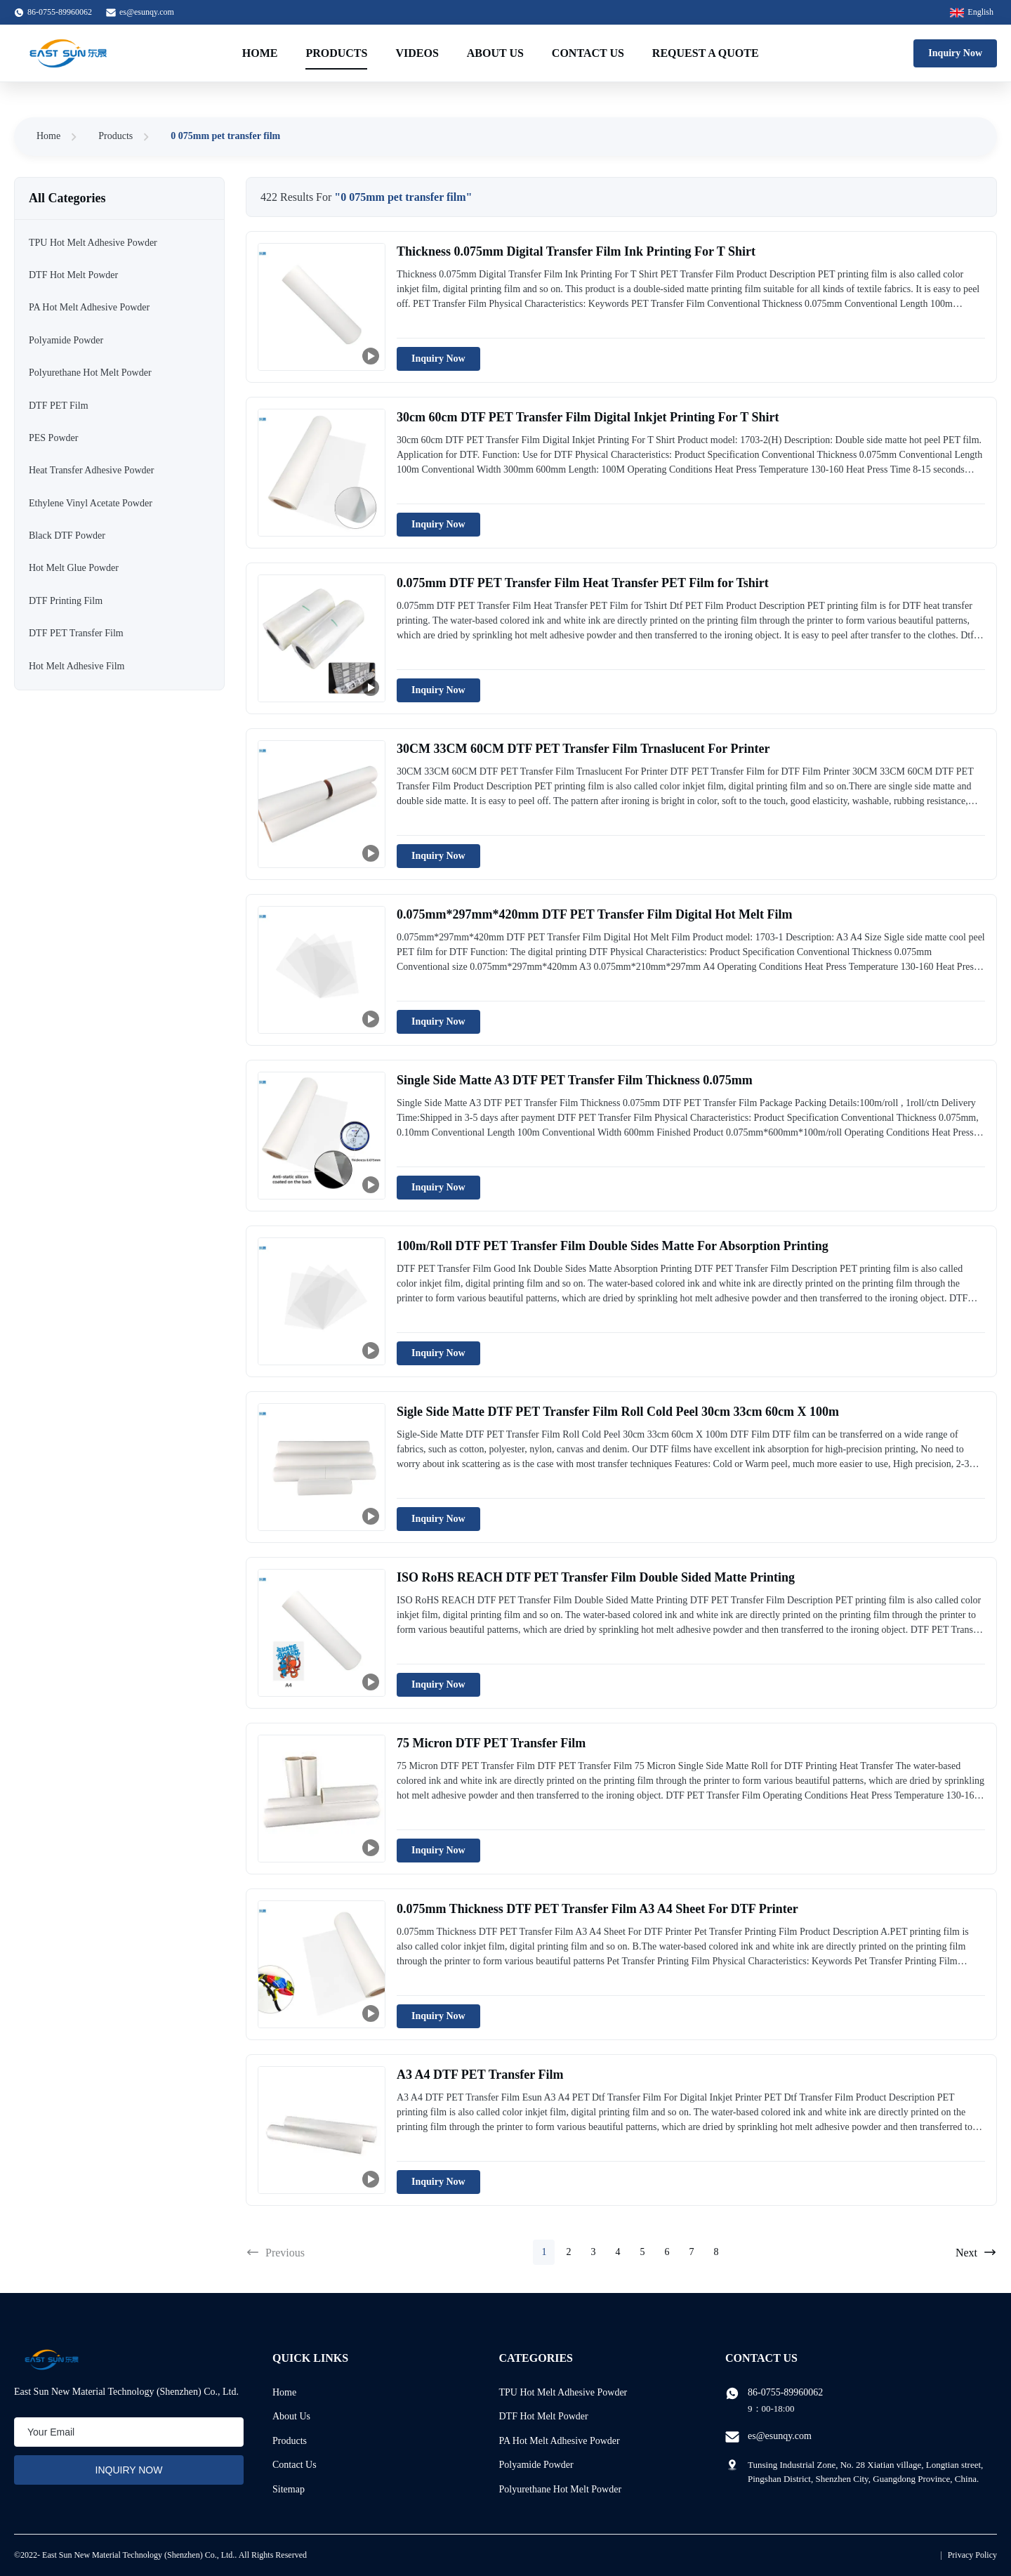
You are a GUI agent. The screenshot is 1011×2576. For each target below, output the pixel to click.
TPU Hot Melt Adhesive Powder (563, 2392)
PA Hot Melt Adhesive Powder (559, 2441)
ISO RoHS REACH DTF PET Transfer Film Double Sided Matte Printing (596, 1577)
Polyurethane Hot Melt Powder (560, 2489)
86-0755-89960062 (785, 2392)
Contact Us (588, 53)
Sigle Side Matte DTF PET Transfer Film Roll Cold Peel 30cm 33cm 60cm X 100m (618, 1412)
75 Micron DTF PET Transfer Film (491, 1743)
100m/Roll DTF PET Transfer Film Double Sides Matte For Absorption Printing (612, 1246)
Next (976, 2252)
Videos (416, 53)
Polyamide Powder (536, 2464)
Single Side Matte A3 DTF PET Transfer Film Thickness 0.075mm (575, 1080)
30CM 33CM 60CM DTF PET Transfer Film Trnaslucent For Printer (583, 749)
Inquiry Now (955, 53)
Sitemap (288, 2489)
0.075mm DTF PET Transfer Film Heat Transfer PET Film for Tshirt (583, 583)
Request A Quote (705, 53)
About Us (495, 53)
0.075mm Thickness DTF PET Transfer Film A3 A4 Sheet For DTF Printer (597, 1909)
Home (260, 53)
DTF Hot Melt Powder (543, 2416)
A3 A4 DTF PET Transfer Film (480, 2075)
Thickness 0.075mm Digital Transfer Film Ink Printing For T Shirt (576, 251)
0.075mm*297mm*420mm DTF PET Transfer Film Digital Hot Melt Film (594, 914)
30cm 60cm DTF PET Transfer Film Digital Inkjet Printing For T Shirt (588, 417)
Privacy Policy (972, 2555)
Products (336, 53)
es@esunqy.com (146, 12)
